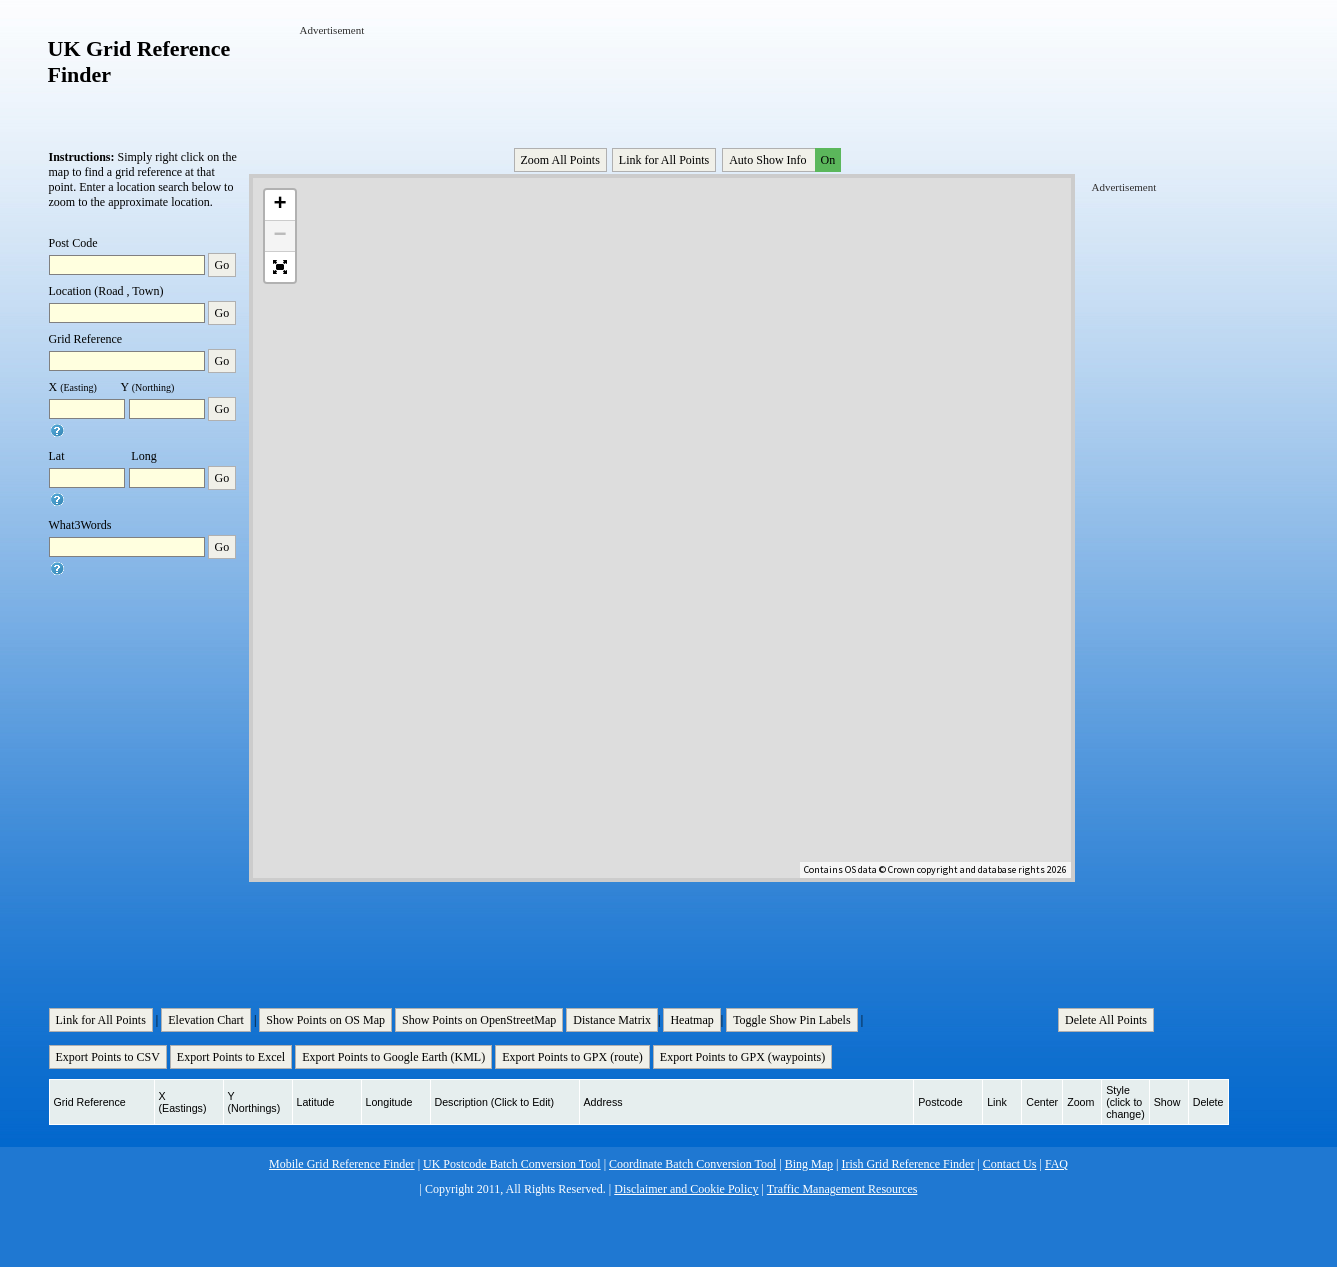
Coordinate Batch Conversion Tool (692, 1164)
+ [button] (279, 205)
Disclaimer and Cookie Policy (686, 1189)
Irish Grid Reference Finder (907, 1164)
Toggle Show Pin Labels (792, 1020)
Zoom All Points (560, 160)
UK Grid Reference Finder (139, 61)
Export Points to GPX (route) (572, 1057)
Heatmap (691, 1020)
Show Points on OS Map (325, 1020)
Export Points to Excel (231, 1057)
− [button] (279, 236)
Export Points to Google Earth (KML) (393, 1057)
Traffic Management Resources (842, 1189)
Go (222, 265)
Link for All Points (664, 160)
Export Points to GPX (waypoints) (742, 1057)
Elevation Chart (206, 1020)
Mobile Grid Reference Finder (342, 1164)
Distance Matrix (612, 1020)
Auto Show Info (783, 160)
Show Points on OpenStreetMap (479, 1020)
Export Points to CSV (108, 1057)
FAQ (1056, 1164)
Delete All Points (1106, 1020)
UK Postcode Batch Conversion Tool (512, 1164)
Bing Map (809, 1164)
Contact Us (1010, 1164)
